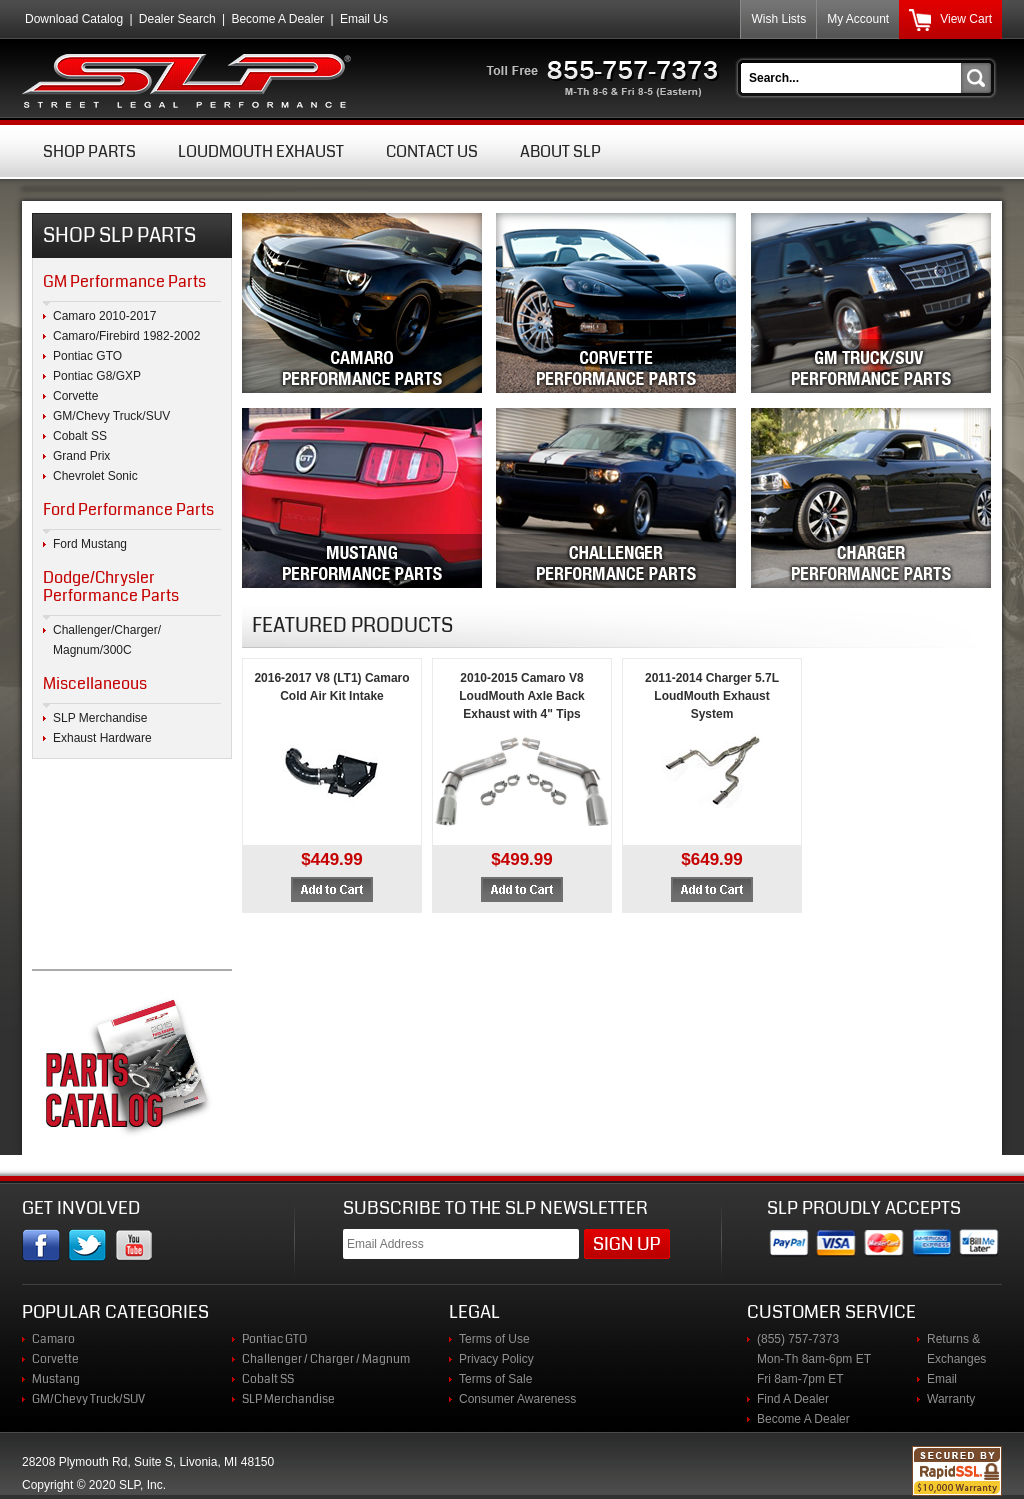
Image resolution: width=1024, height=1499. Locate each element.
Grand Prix (81, 456)
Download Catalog (74, 19)
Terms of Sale (495, 1379)
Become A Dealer (277, 19)
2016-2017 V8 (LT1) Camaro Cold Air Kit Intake (331, 687)
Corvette (75, 396)
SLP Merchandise (100, 718)
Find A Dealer (793, 1399)
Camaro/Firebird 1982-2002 (126, 336)
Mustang (56, 1379)
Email (942, 1379)
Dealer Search (177, 19)
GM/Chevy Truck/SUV (111, 416)
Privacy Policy (496, 1359)
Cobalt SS (80, 436)
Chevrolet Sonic (95, 476)
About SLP (560, 151)
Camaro (53, 1339)
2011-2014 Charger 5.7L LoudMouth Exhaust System (712, 696)
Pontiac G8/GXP (97, 376)
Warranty (951, 1399)
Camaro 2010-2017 (104, 316)
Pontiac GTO (87, 356)
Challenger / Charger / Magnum (326, 1359)
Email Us (364, 19)
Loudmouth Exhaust (261, 151)
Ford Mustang (90, 544)
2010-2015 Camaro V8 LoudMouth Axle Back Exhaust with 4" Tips (522, 696)
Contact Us (432, 151)
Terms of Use (494, 1339)
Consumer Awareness (517, 1399)
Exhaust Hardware (102, 738)
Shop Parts (89, 151)
